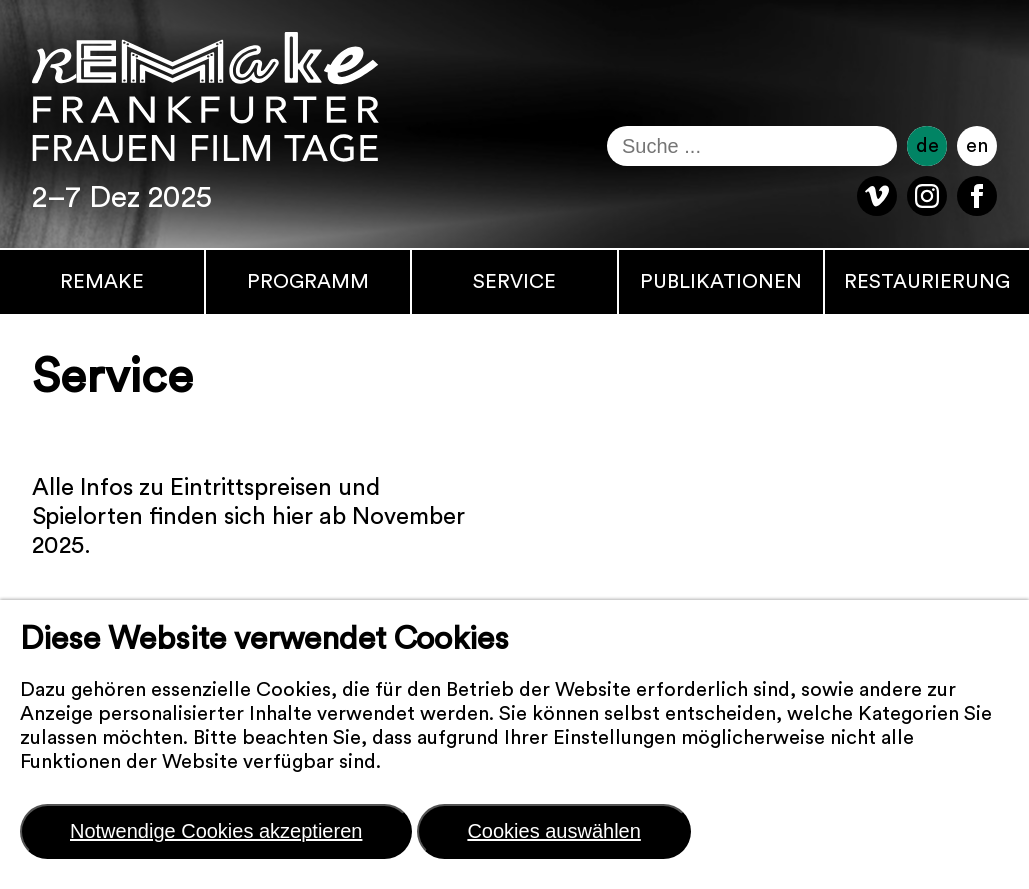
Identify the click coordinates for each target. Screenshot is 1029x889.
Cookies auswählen (553, 831)
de (927, 146)
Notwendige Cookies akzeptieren (216, 831)
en (977, 146)
